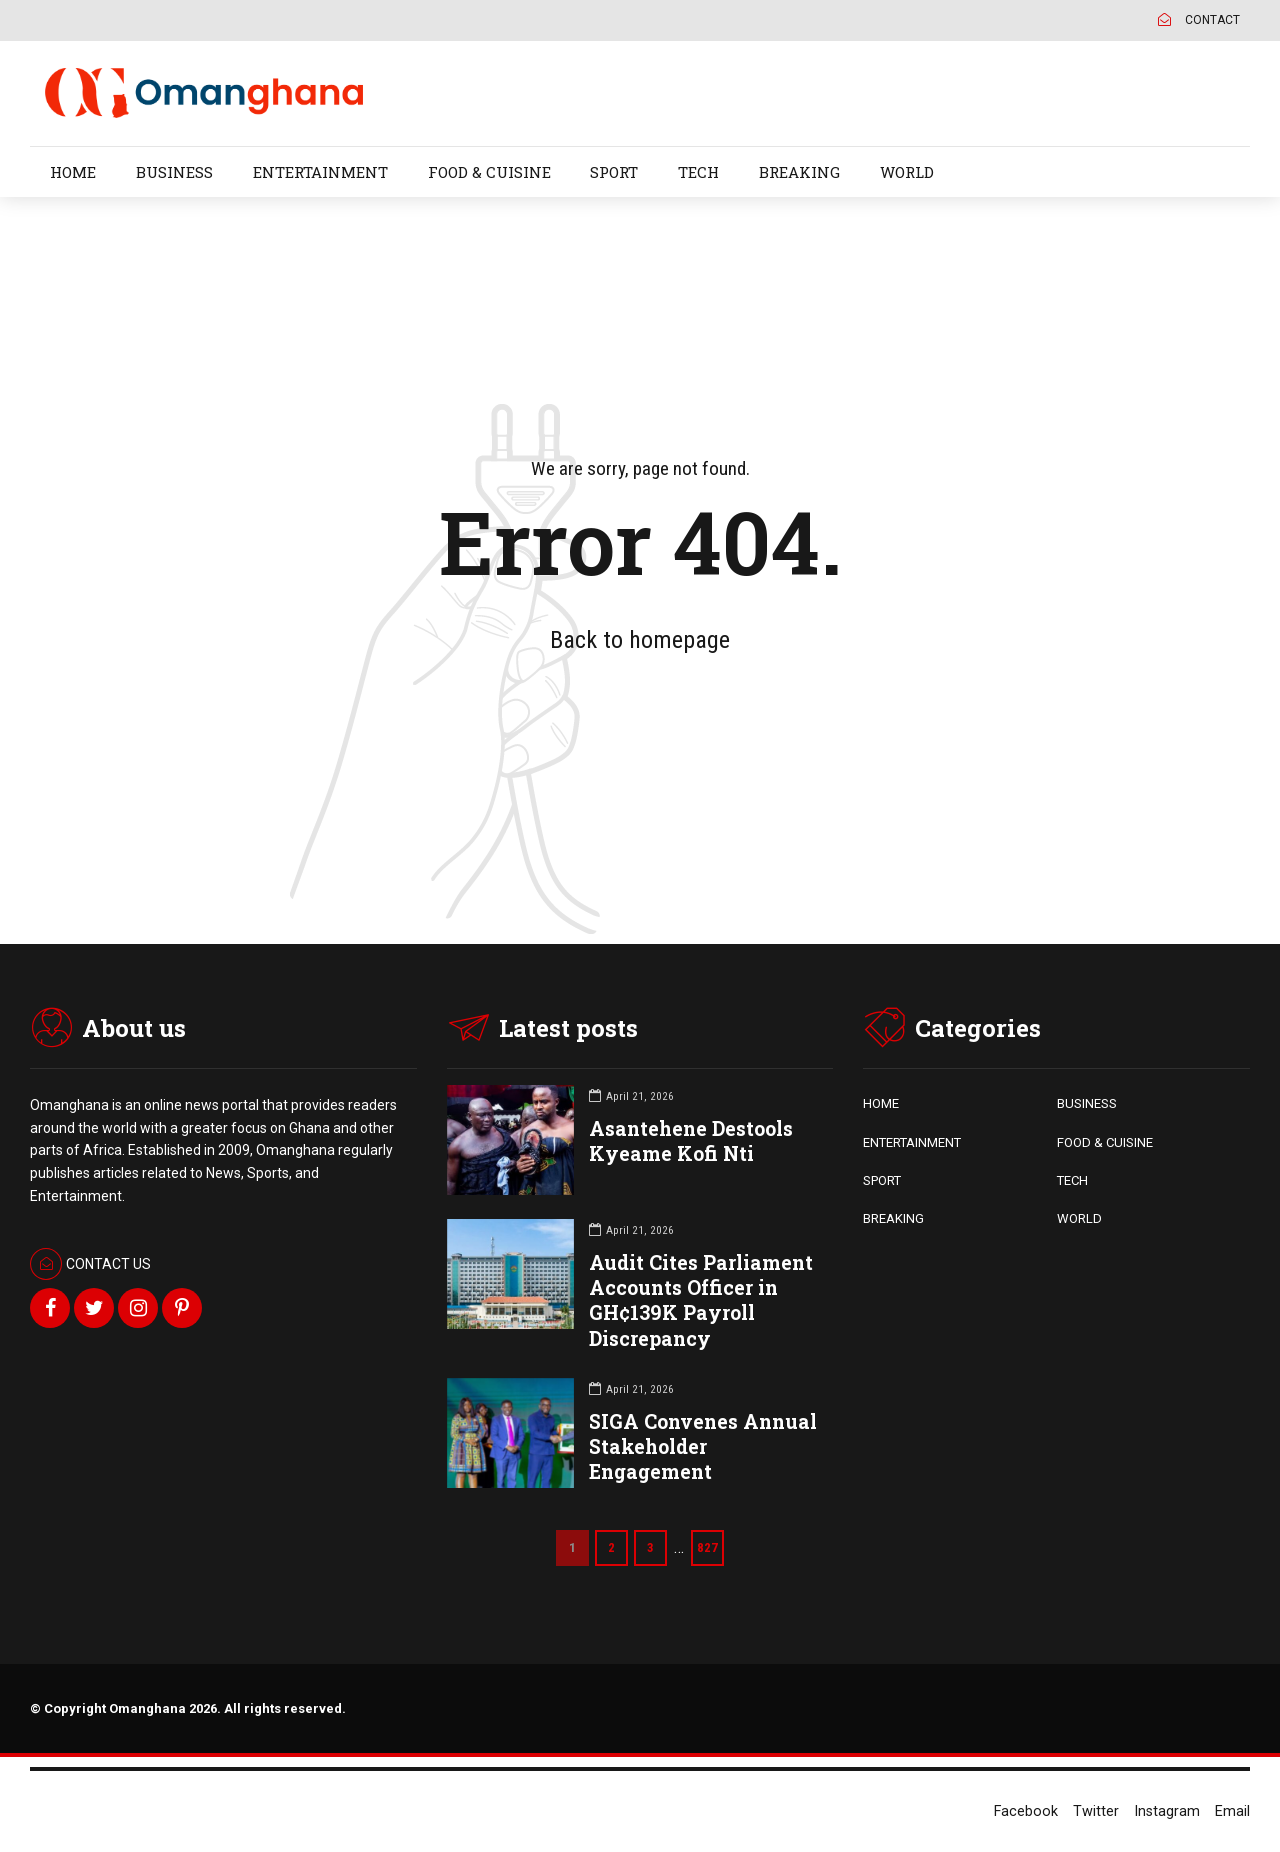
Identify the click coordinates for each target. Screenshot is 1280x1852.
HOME (73, 172)
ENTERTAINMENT (320, 172)
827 (707, 1547)
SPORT (614, 172)
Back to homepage (640, 640)
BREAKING (799, 172)
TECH (698, 172)
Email (1232, 1811)
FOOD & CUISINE (489, 172)
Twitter (1096, 1811)
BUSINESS (174, 172)
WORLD (907, 172)
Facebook (1026, 1811)
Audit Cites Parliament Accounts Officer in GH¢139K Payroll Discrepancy (701, 1300)
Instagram (1167, 1811)
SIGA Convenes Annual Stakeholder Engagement (703, 1446)
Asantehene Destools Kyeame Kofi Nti (691, 1141)
